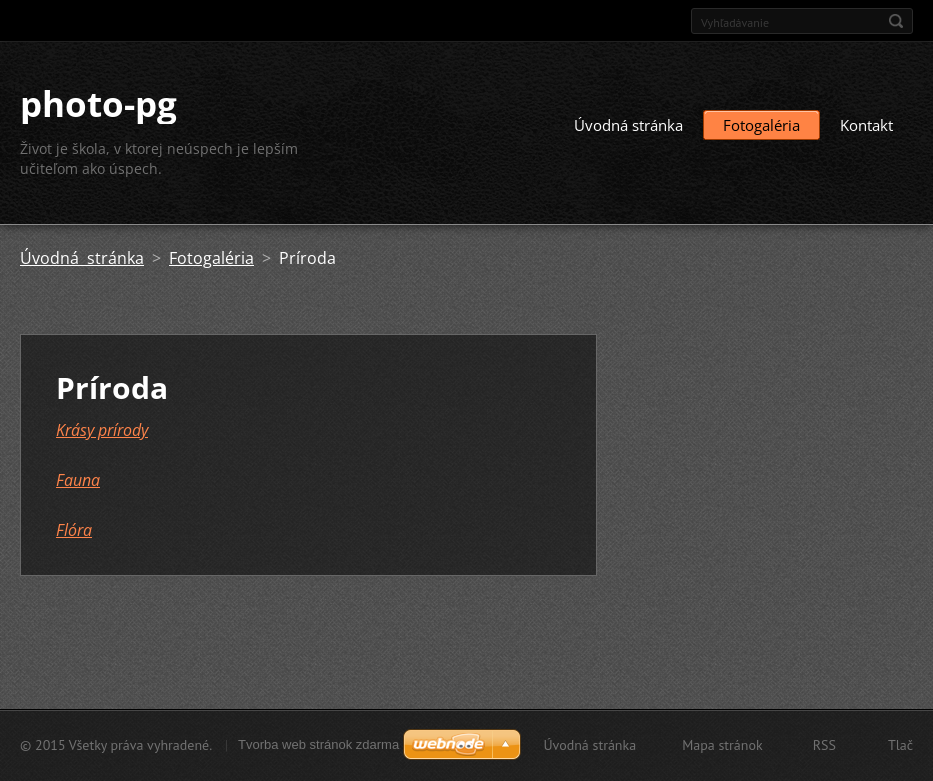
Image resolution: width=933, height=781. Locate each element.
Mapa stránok (722, 745)
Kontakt (866, 125)
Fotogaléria (761, 125)
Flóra (74, 530)
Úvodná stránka (628, 125)
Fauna (78, 480)
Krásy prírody (102, 430)
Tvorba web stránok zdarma (318, 744)
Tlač (900, 745)
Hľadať (896, 21)
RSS (824, 745)
